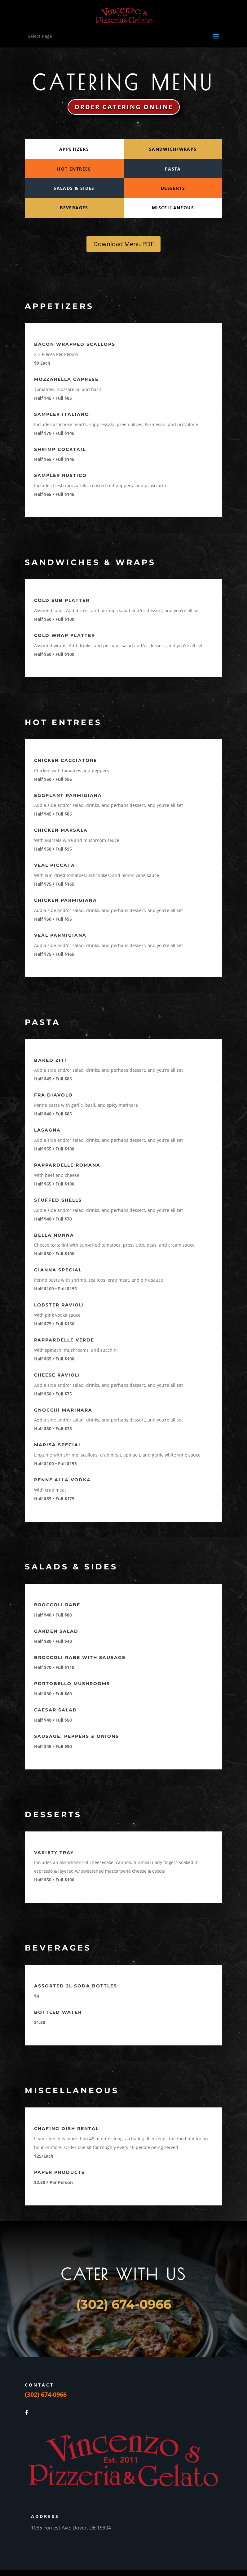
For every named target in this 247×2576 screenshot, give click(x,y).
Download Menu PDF (123, 244)
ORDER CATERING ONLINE (123, 107)
